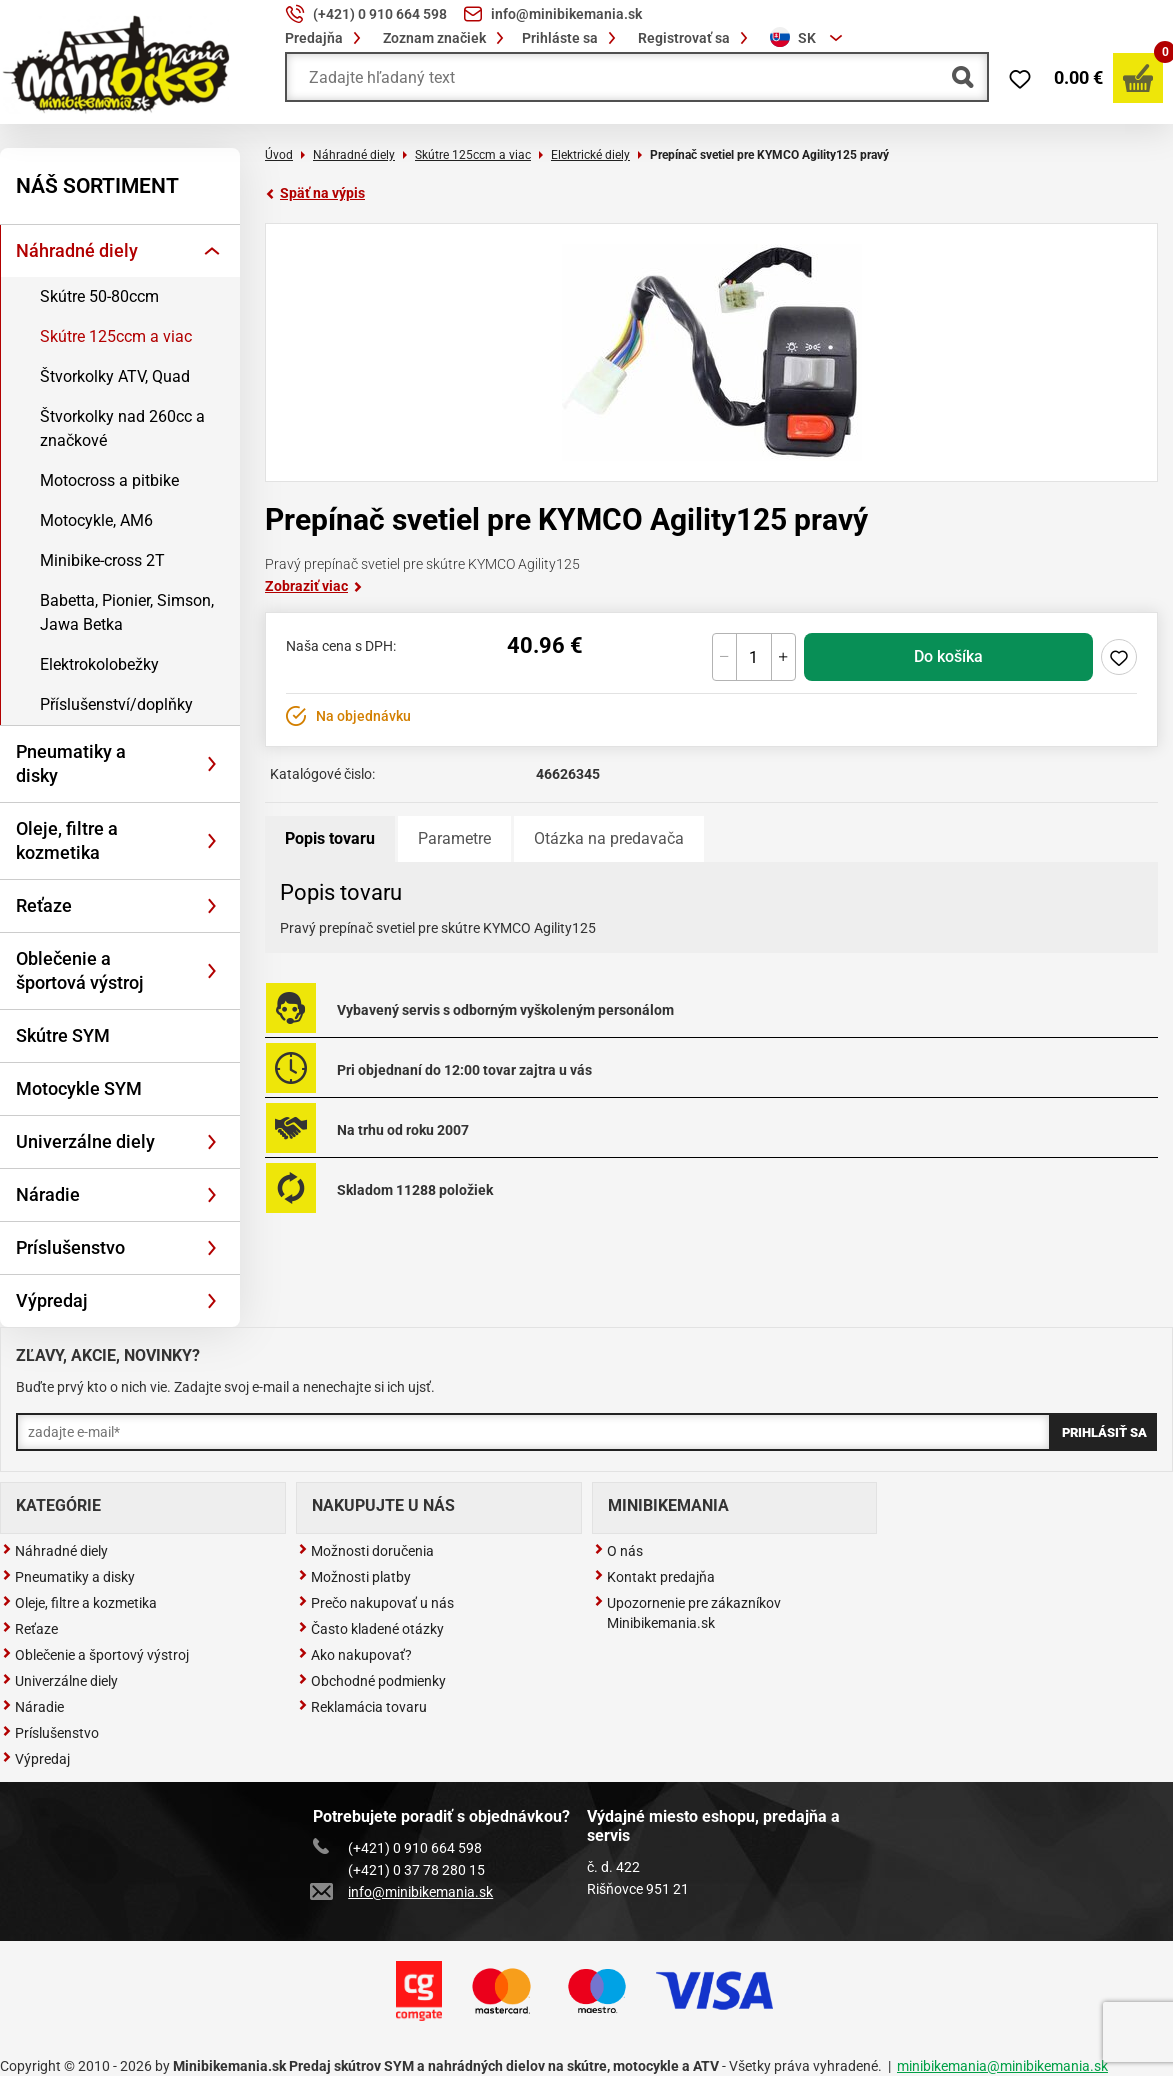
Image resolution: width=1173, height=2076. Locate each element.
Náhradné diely (77, 250)
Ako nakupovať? (355, 1655)
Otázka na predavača (609, 838)
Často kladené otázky (371, 1629)
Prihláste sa (572, 38)
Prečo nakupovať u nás (376, 1603)
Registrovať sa (696, 38)
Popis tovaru (330, 838)
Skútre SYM (63, 1035)
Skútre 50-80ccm (99, 296)
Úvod (279, 155)
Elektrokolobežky (99, 664)
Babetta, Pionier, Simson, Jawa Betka (127, 612)
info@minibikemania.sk (403, 1892)
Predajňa (326, 38)
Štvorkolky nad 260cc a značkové (122, 428)
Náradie (48, 1194)
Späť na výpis (315, 193)
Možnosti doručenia (366, 1551)
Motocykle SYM (79, 1088)
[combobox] (809, 38)
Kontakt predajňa (654, 1577)
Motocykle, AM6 (96, 520)
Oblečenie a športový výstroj (95, 1655)
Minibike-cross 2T (102, 560)
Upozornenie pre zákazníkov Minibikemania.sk (687, 1613)
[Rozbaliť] (212, 251)
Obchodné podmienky (372, 1681)
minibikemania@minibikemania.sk (1002, 2066)
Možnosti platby (354, 1577)
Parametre (454, 838)
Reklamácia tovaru (362, 1707)
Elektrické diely (590, 155)
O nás (618, 1551)
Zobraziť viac (314, 586)
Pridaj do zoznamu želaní (1119, 657)
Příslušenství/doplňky (116, 704)
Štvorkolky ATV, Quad (115, 376)
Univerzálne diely (85, 1141)
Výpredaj (52, 1300)
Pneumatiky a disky (71, 763)
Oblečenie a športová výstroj (80, 970)
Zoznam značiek (446, 38)
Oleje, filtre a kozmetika (67, 840)
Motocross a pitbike (109, 480)
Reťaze (44, 905)
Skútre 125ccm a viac (116, 336)
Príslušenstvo (70, 1247)
